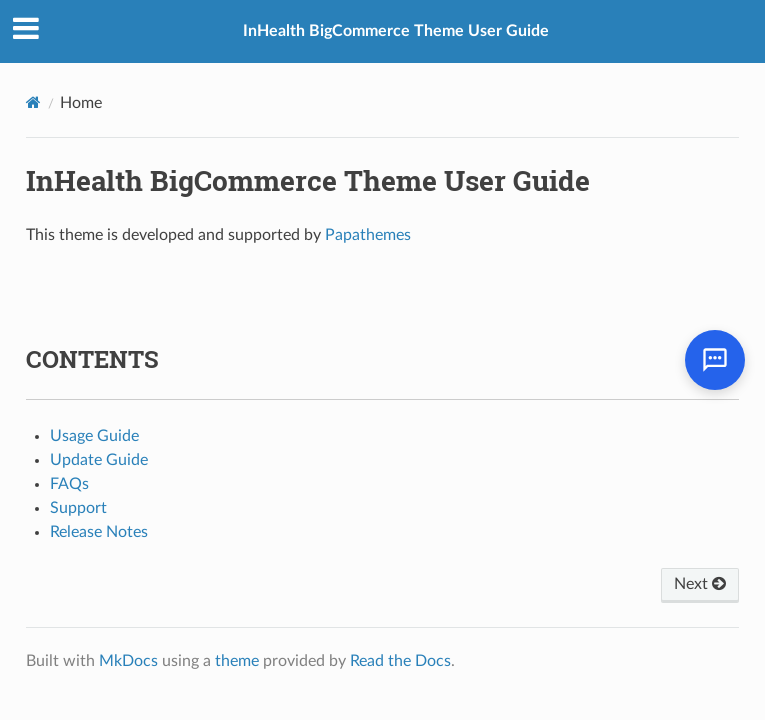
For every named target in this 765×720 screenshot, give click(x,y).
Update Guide (99, 460)
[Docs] (33, 102)
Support (78, 508)
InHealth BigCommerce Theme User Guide (396, 31)
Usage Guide (94, 436)
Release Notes (99, 532)
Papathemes (368, 235)
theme (237, 661)
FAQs (69, 484)
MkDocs (128, 661)
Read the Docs (400, 661)
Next (700, 584)
